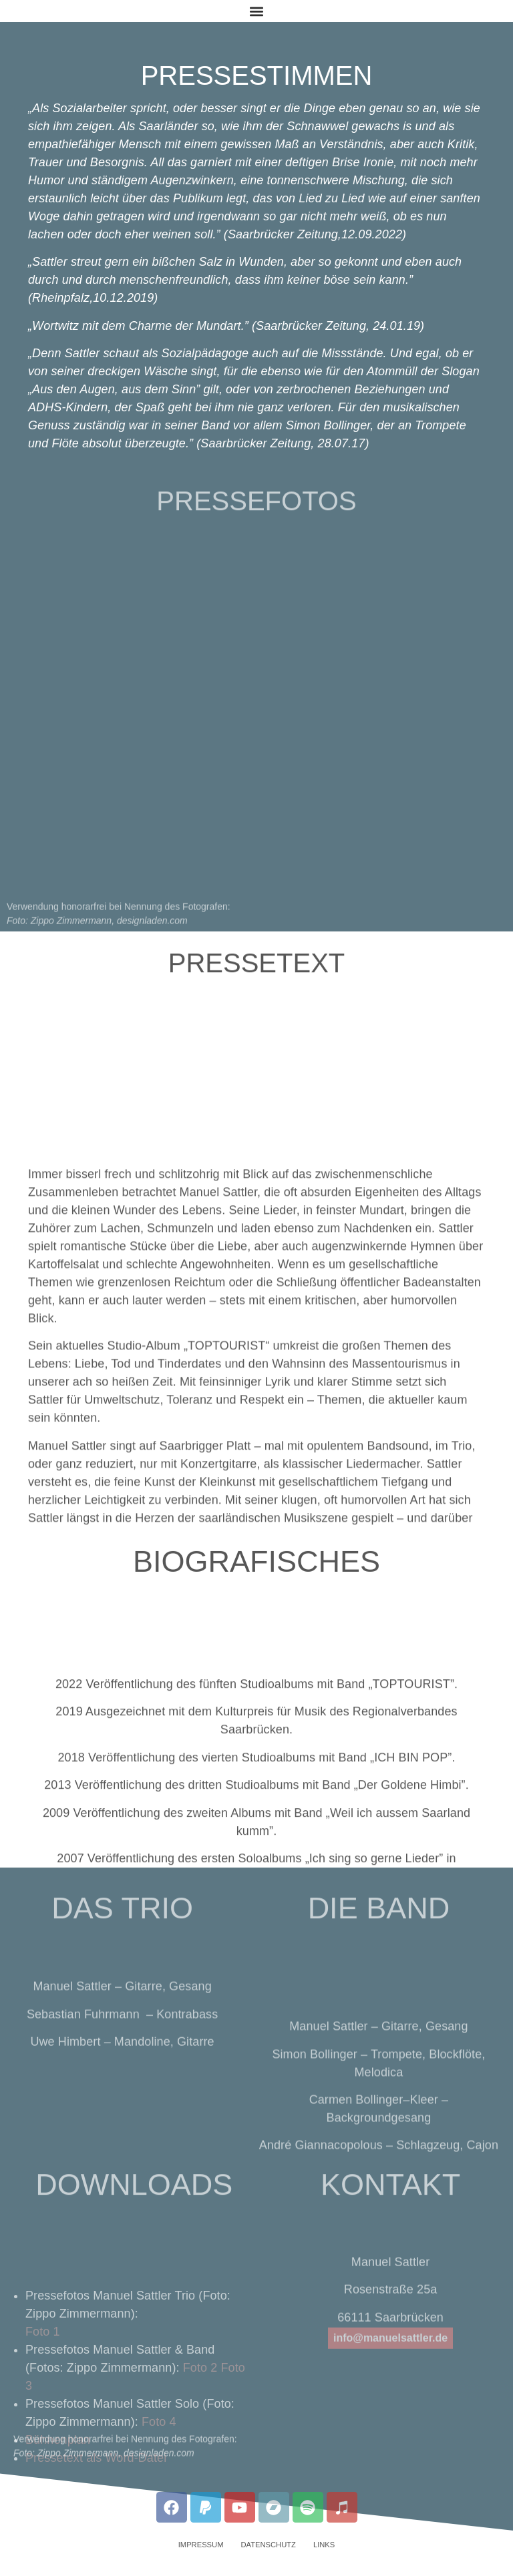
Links (324, 2545)
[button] (257, 11)
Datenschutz (267, 2545)
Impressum (201, 2545)
